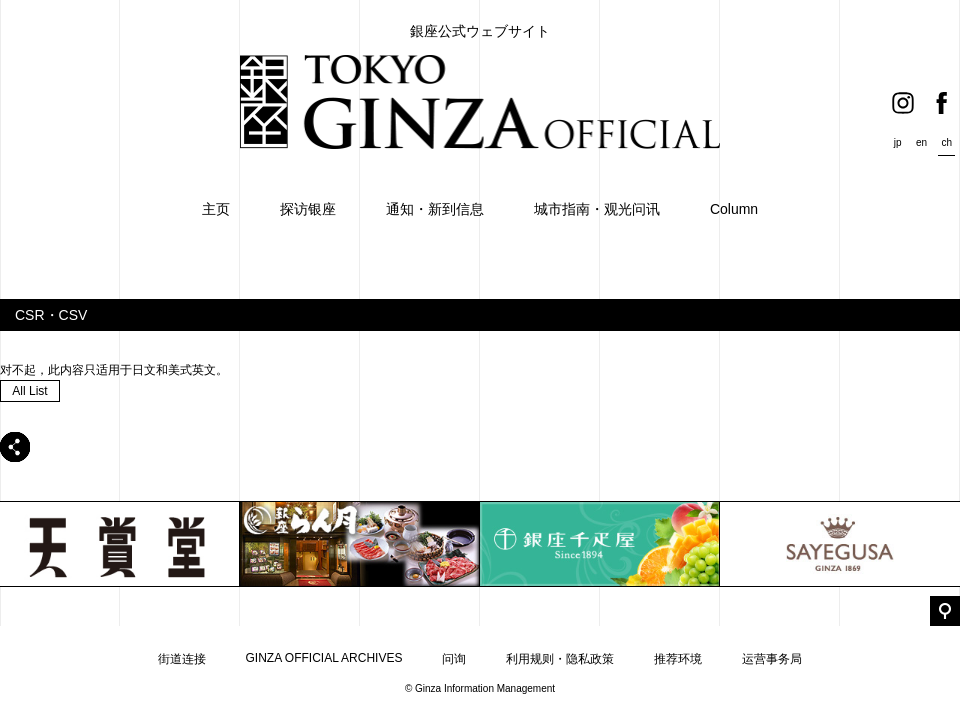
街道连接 (182, 659)
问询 (454, 659)
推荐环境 (678, 659)
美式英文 (192, 370)
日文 (144, 370)
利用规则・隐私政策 (560, 659)
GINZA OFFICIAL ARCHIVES (324, 658)
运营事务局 (772, 659)
